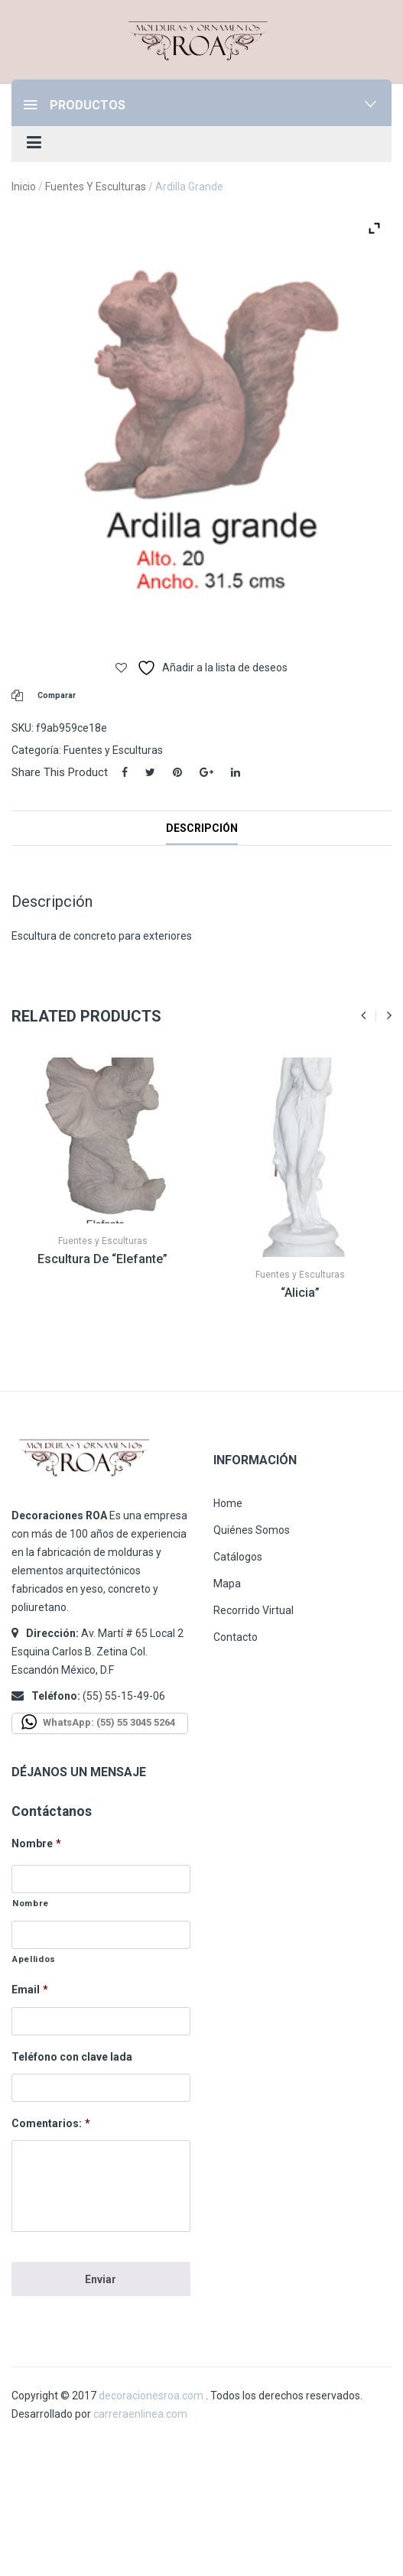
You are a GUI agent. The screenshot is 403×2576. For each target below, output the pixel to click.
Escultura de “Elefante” (102, 1259)
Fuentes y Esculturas (95, 186)
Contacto (235, 1637)
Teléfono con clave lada (71, 2057)
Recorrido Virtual (253, 1610)
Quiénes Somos (251, 1530)
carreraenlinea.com (140, 2414)
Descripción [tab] (202, 828)
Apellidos (34, 1959)
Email (29, 1989)
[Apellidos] (100, 1935)
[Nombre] (100, 1879)
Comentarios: (50, 2123)
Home (227, 1503)
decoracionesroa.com (151, 2395)
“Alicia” (300, 1292)
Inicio (23, 186)
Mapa (227, 1583)
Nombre (36, 1843)
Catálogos (237, 1557)
